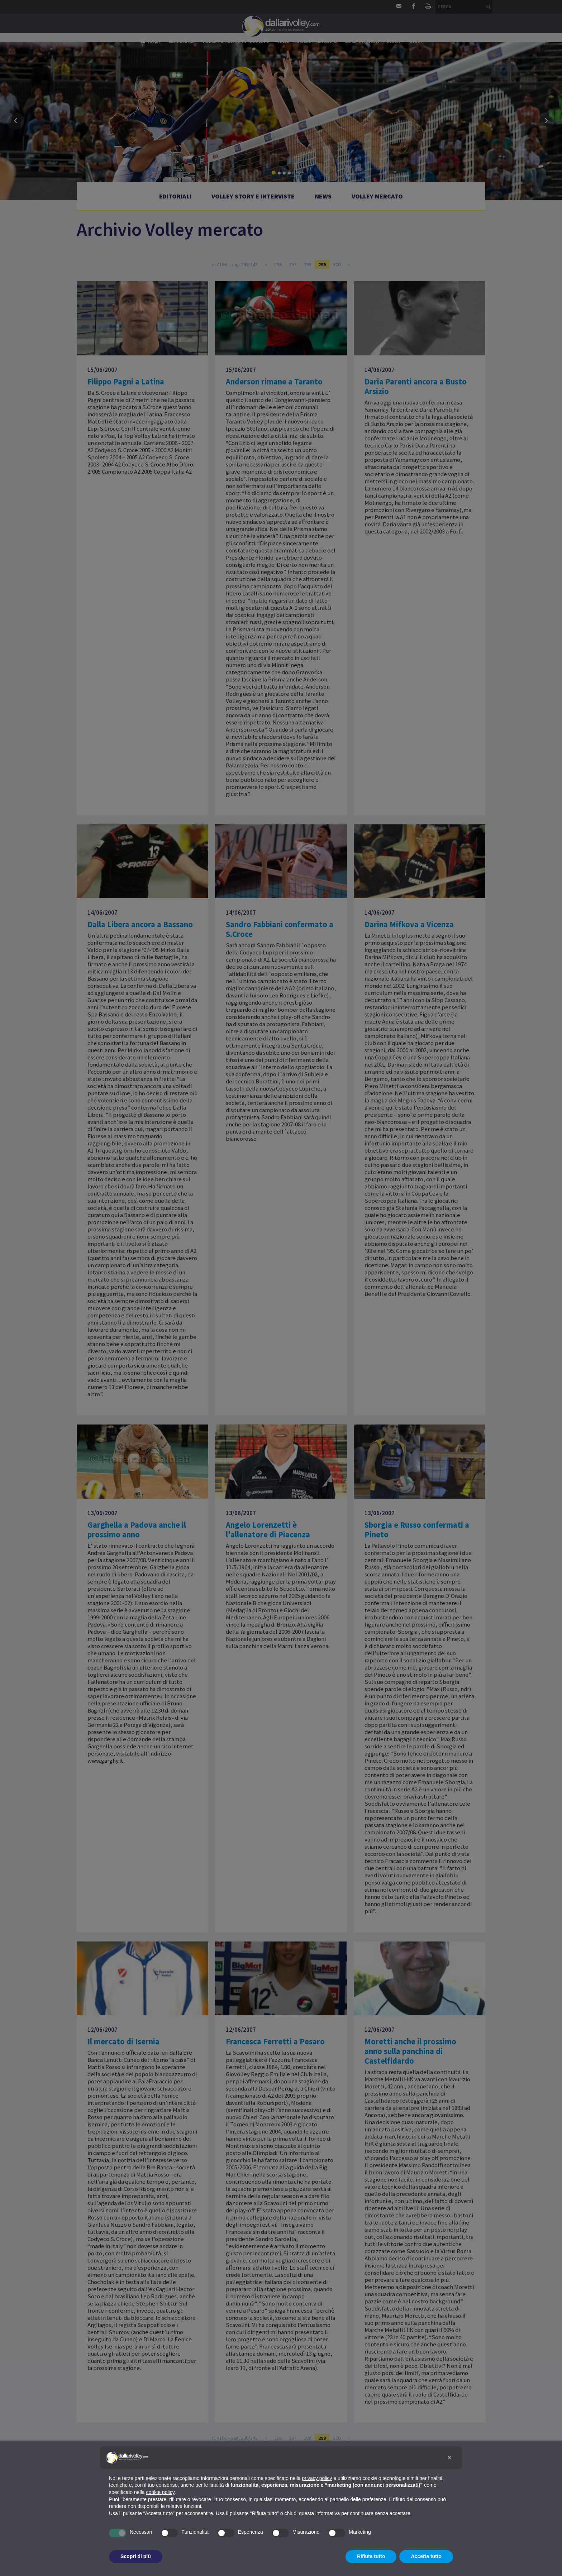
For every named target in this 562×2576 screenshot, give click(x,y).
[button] (449, 2458)
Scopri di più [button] (135, 2556)
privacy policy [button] (317, 2478)
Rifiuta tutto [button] (371, 2556)
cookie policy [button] (160, 2492)
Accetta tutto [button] (426, 2556)
